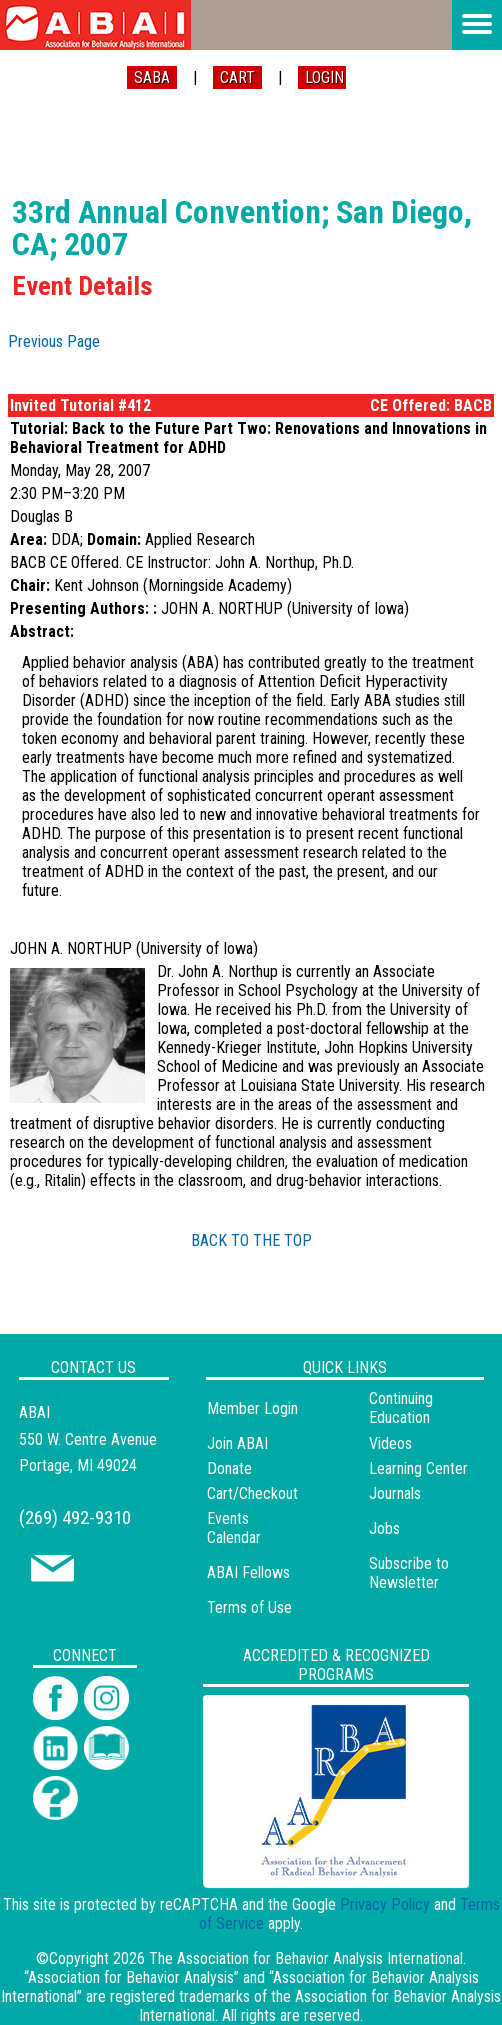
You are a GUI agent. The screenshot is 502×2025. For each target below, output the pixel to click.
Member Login (252, 1408)
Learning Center (418, 1468)
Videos (390, 1443)
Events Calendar (234, 1528)
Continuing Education (401, 1408)
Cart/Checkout (252, 1493)
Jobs (384, 1528)
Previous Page (54, 341)
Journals (395, 1493)
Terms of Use (249, 1607)
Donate (229, 1468)
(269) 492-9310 (75, 1517)
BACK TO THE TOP (251, 1240)
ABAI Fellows (248, 1572)
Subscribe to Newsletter (409, 1573)
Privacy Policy (385, 1904)
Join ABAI (237, 1443)
